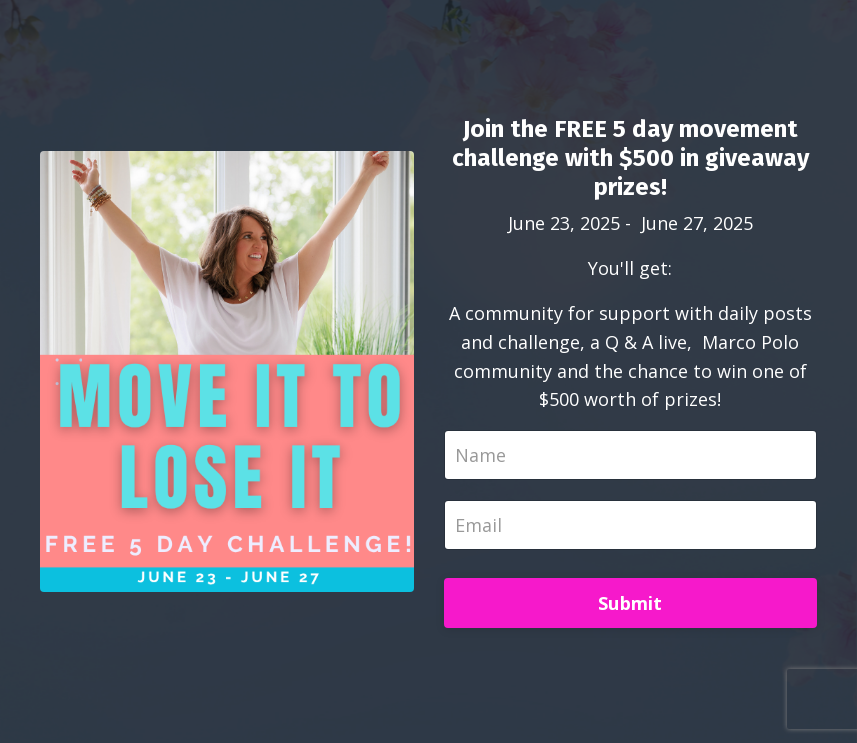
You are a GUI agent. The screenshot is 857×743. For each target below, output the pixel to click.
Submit (630, 603)
